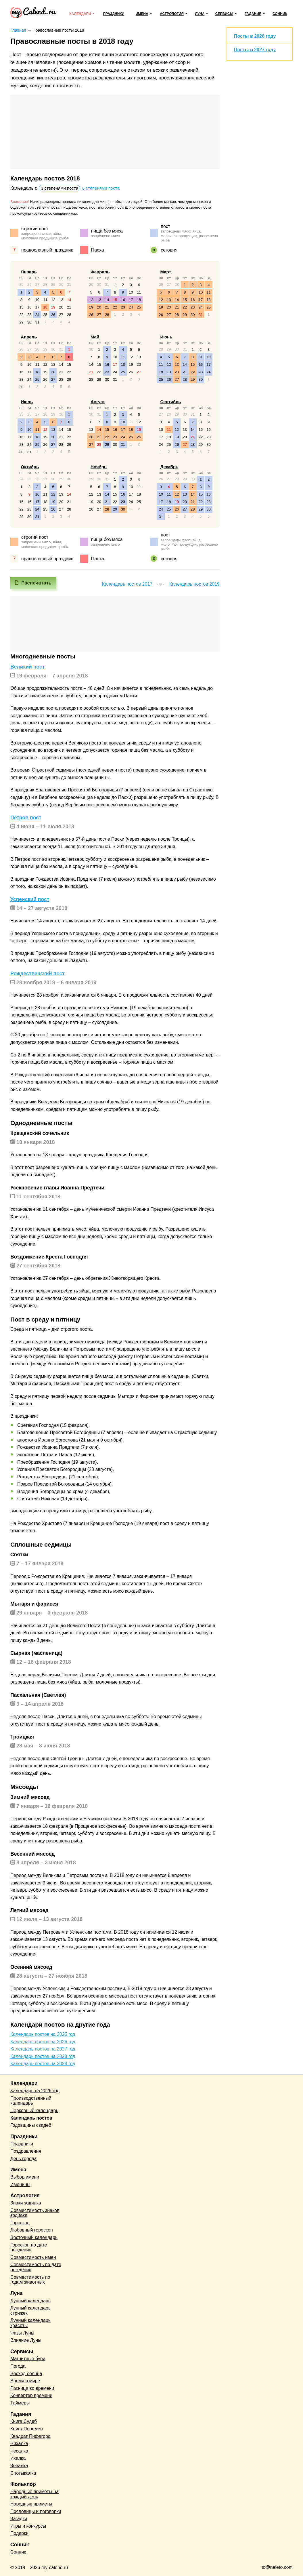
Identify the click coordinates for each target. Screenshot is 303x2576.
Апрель (29, 336)
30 (29, 322)
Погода (18, 2366)
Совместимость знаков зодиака (35, 2213)
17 (37, 307)
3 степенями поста (59, 188)
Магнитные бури (27, 2358)
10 (37, 300)
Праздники (113, 14)
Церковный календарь (34, 2110)
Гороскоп (20, 2222)
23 (29, 315)
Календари (80, 14)
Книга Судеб (23, 2421)
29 (21, 322)
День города (23, 2158)
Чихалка (19, 2443)
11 (45, 300)
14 (69, 300)
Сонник (280, 14)
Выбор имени (24, 2177)
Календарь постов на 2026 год (42, 2041)
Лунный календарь (30, 2300)
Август (98, 401)
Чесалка (19, 2451)
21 (69, 307)
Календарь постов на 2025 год (42, 2034)
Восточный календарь (33, 2237)
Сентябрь (170, 401)
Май (95, 336)
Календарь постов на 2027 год (42, 2048)
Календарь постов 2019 (194, 584)
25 (45, 315)
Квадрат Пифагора (30, 2436)
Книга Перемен (26, 2428)
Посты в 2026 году (255, 36)
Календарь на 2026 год (35, 2090)
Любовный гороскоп (31, 2229)
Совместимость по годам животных (30, 2280)
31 (37, 322)
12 (53, 300)
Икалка (18, 2458)
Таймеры (20, 2402)
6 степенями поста (101, 188)
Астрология (172, 14)
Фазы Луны (22, 2333)
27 (61, 315)
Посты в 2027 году (255, 49)
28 (69, 315)
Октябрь (30, 466)
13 (61, 300)
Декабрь (169, 466)
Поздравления (25, 2151)
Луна (199, 14)
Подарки (19, 2533)
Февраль (100, 271)
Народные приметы (31, 2503)
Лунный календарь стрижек (30, 2310)
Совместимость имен (33, 2257)
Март (165, 271)
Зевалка (19, 2465)
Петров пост (25, 817)
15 (21, 307)
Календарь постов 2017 (127, 584)
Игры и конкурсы (28, 2526)
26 (53, 315)
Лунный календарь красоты (30, 2323)
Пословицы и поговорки (35, 2511)
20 (61, 307)
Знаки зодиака (25, 2202)
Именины (20, 2184)
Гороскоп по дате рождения (28, 2247)
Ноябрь (99, 466)
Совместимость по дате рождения (35, 2267)
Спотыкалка (23, 2473)
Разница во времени (32, 2388)
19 (53, 307)
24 (37, 315)
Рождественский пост (37, 973)
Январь (29, 271)
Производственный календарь (30, 2101)
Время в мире (25, 2380)
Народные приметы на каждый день (34, 2494)
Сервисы (224, 14)
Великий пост (27, 667)
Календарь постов (31, 2118)
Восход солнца (26, 2373)
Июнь (166, 336)
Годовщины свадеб (30, 2125)
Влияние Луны (25, 2340)
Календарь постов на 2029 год (42, 2063)
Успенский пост (29, 899)
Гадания (253, 14)
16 (29, 307)
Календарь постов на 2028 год (42, 2056)
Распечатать (36, 583)
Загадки (18, 2518)
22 (21, 315)
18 (45, 307)
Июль (27, 401)
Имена (142, 14)
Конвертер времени (31, 2395)
